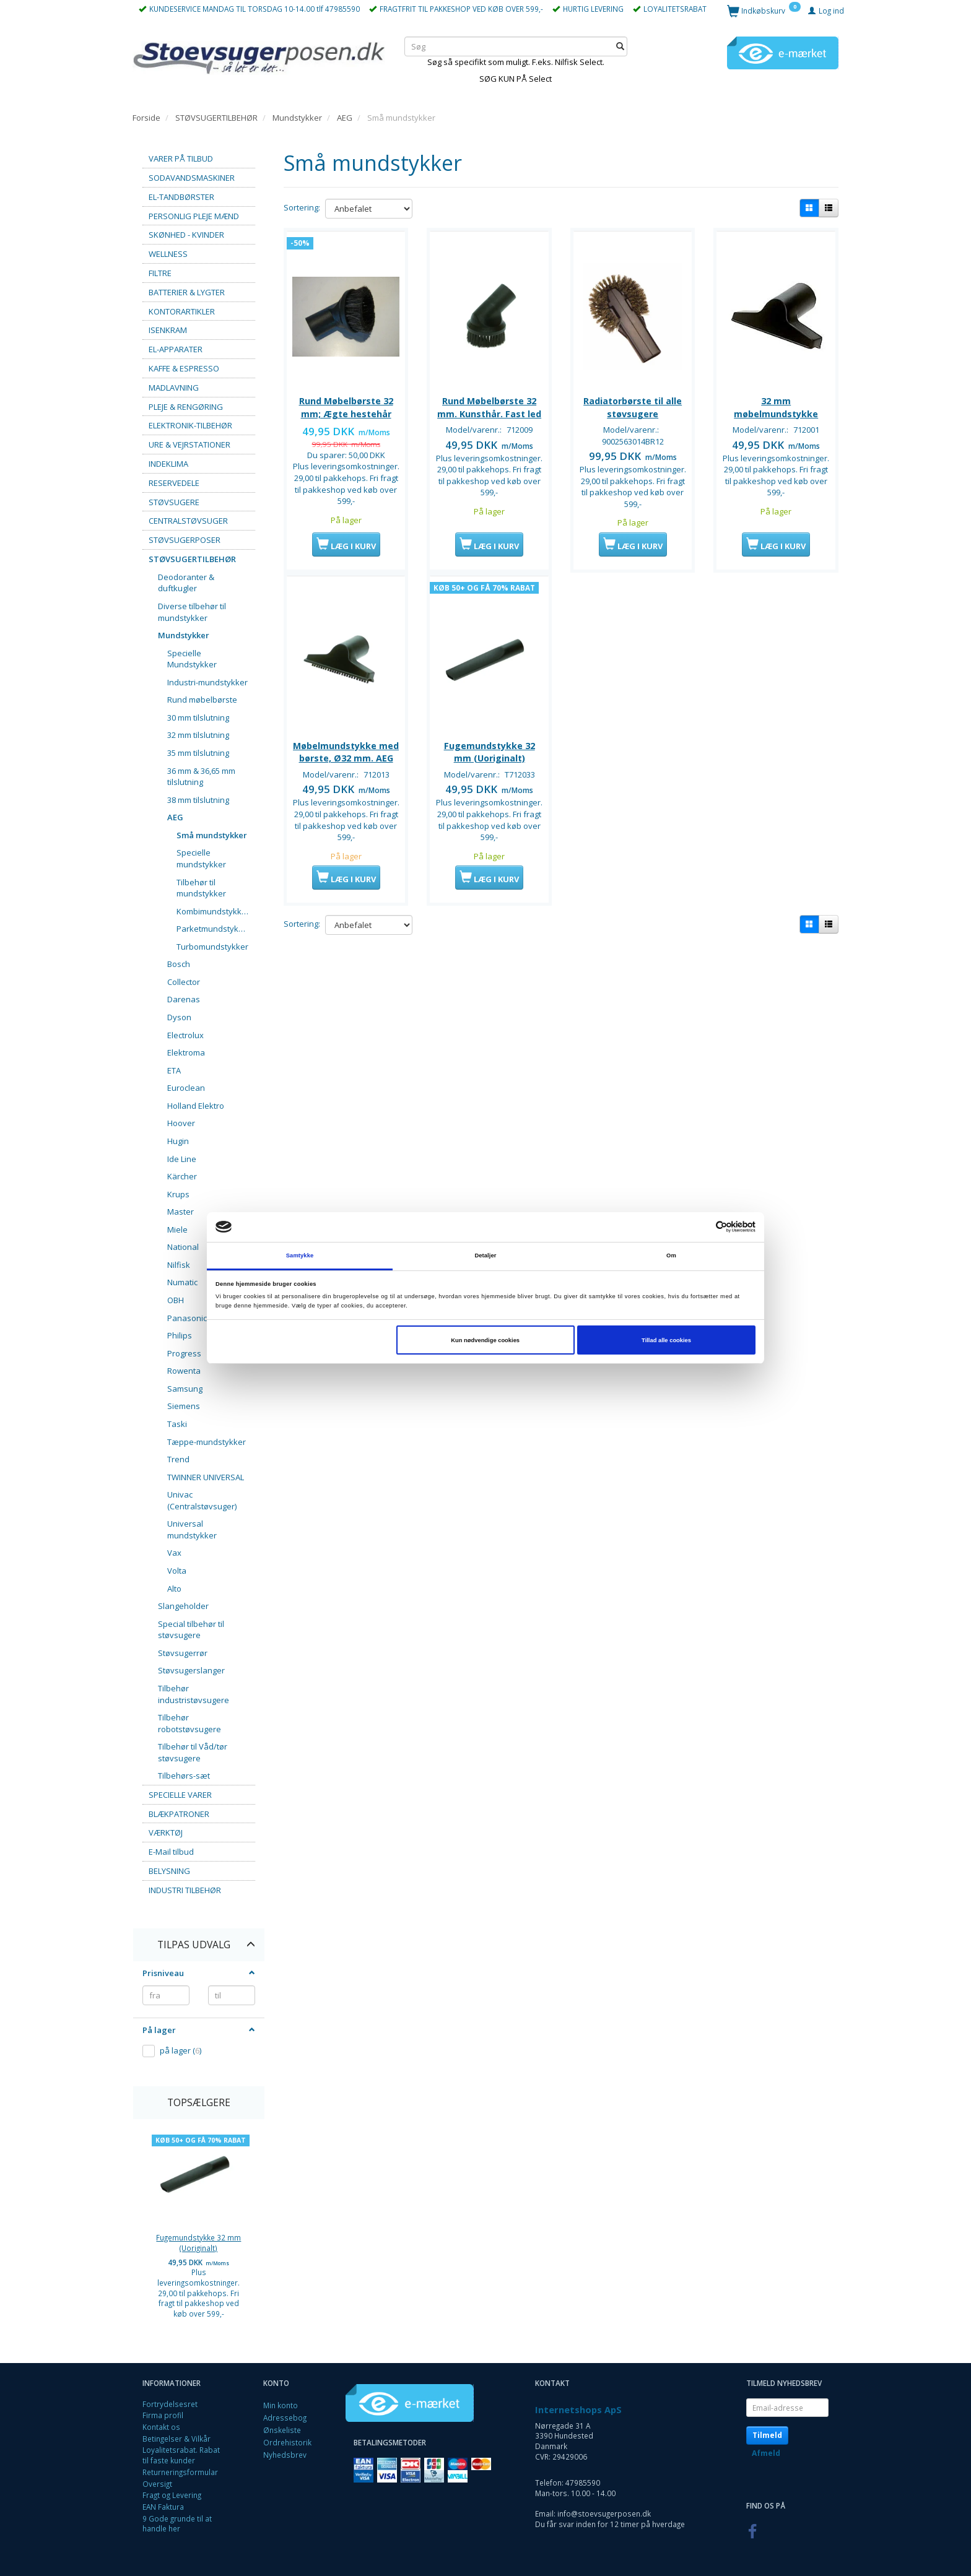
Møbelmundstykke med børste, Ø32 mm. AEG (346, 767)
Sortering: (302, 207)
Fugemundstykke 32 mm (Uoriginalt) (198, 2242)
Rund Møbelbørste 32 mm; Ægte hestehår (346, 405)
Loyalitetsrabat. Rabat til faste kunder (181, 2455)
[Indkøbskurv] (763, 10)
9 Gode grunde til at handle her (177, 2523)
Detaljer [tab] (485, 1255)
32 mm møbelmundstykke (776, 405)
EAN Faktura (163, 2507)
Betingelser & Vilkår (176, 2439)
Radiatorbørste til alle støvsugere (632, 405)
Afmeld (766, 2453)
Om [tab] (671, 1255)
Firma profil (162, 2415)
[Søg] (620, 46)
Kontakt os (161, 2427)
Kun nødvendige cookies (485, 1340)
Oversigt (157, 2484)
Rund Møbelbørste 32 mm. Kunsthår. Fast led (489, 405)
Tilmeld (767, 2435)
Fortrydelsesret (170, 2404)
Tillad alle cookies (666, 1340)
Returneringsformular (180, 2472)
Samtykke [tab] (300, 1255)
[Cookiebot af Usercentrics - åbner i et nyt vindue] (701, 1227)
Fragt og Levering (171, 2495)
